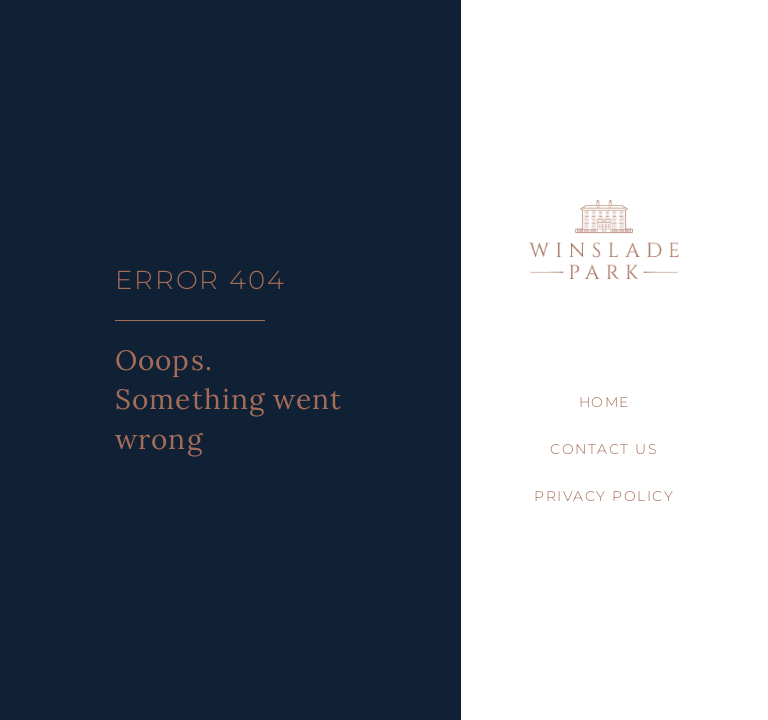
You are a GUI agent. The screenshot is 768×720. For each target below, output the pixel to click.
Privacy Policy (604, 496)
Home (604, 402)
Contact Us (604, 449)
